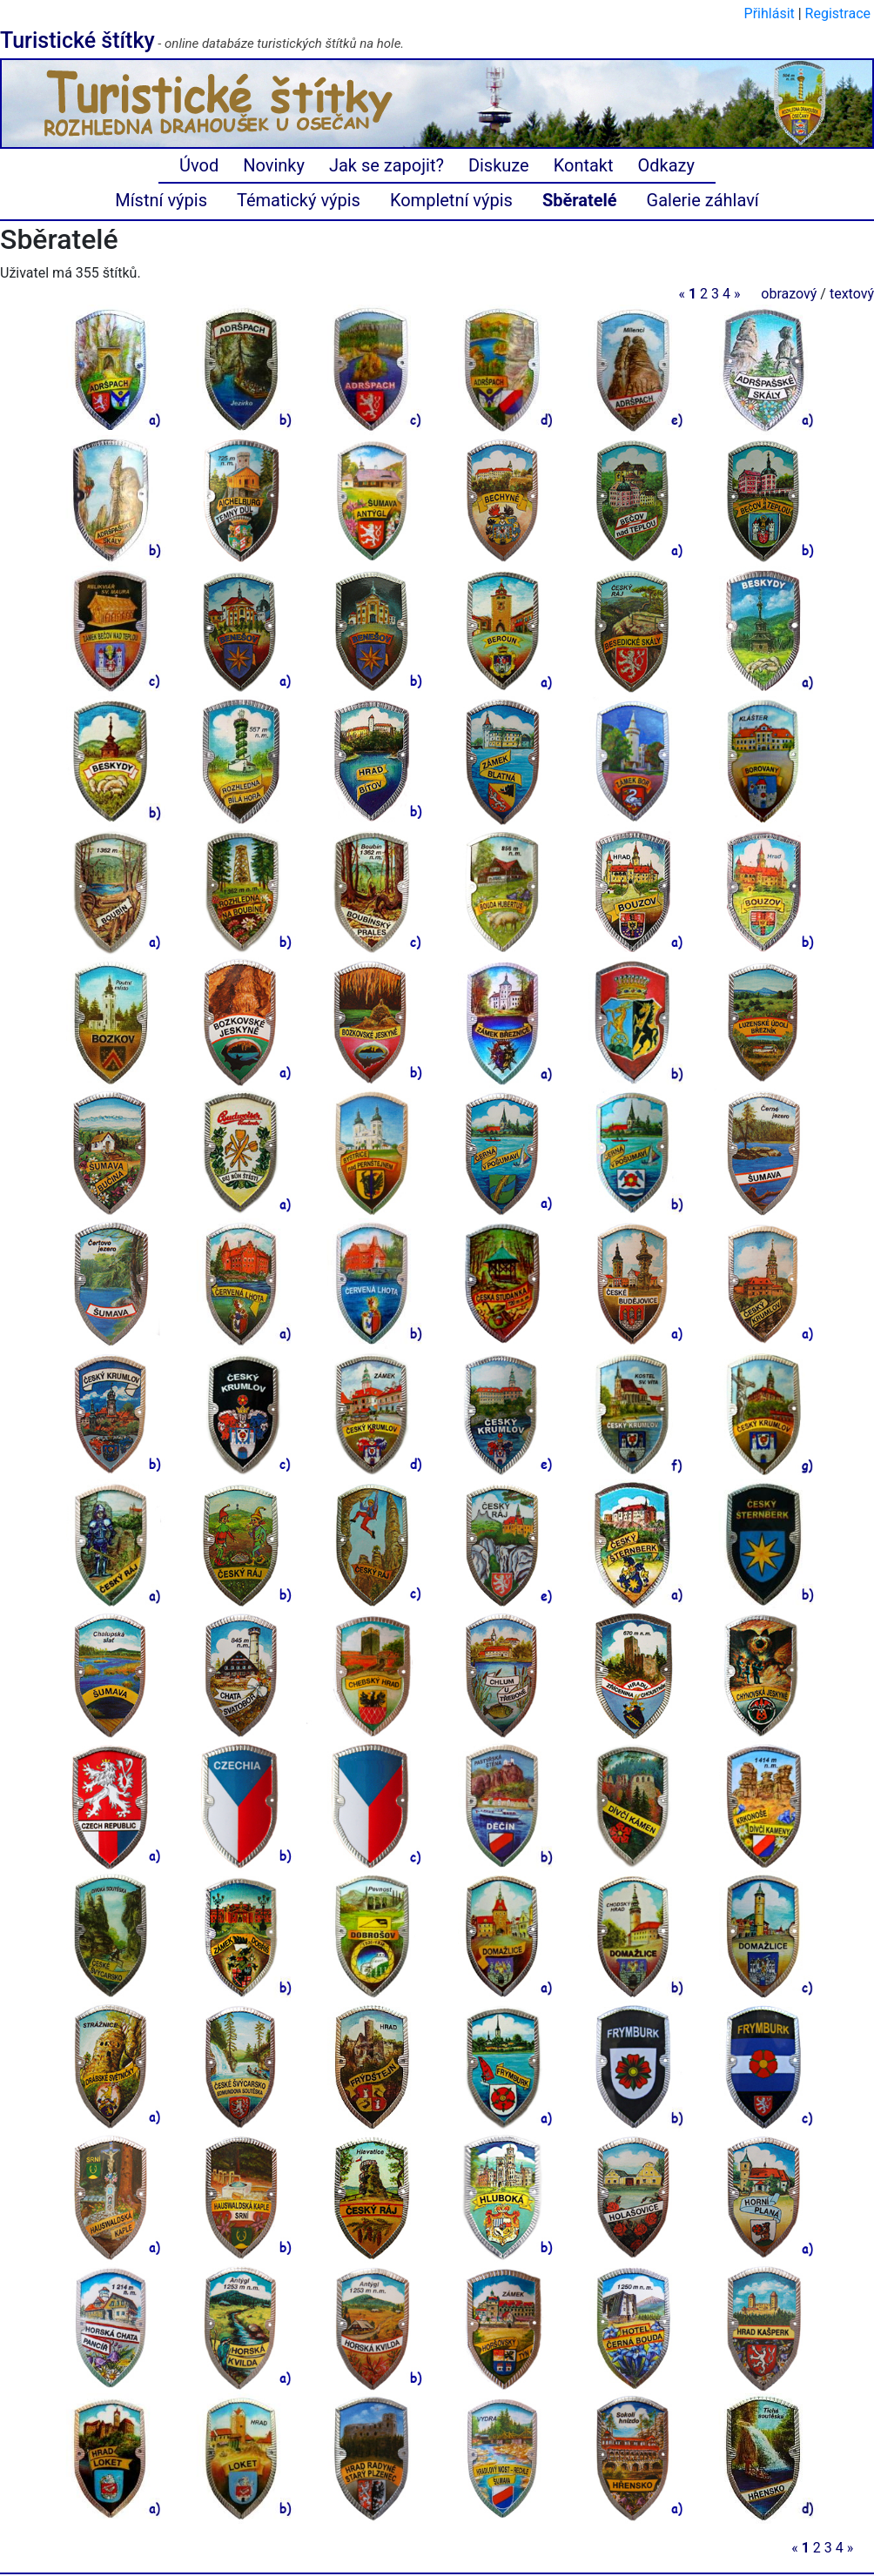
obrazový (789, 293)
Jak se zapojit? (386, 165)
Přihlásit (769, 13)
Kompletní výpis (451, 200)
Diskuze (498, 165)
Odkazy (666, 165)
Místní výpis (161, 200)
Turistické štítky (77, 40)
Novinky (274, 165)
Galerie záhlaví (703, 200)
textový (852, 293)
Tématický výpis (298, 200)
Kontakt (584, 165)
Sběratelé (579, 200)
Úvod (198, 165)
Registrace (838, 13)
